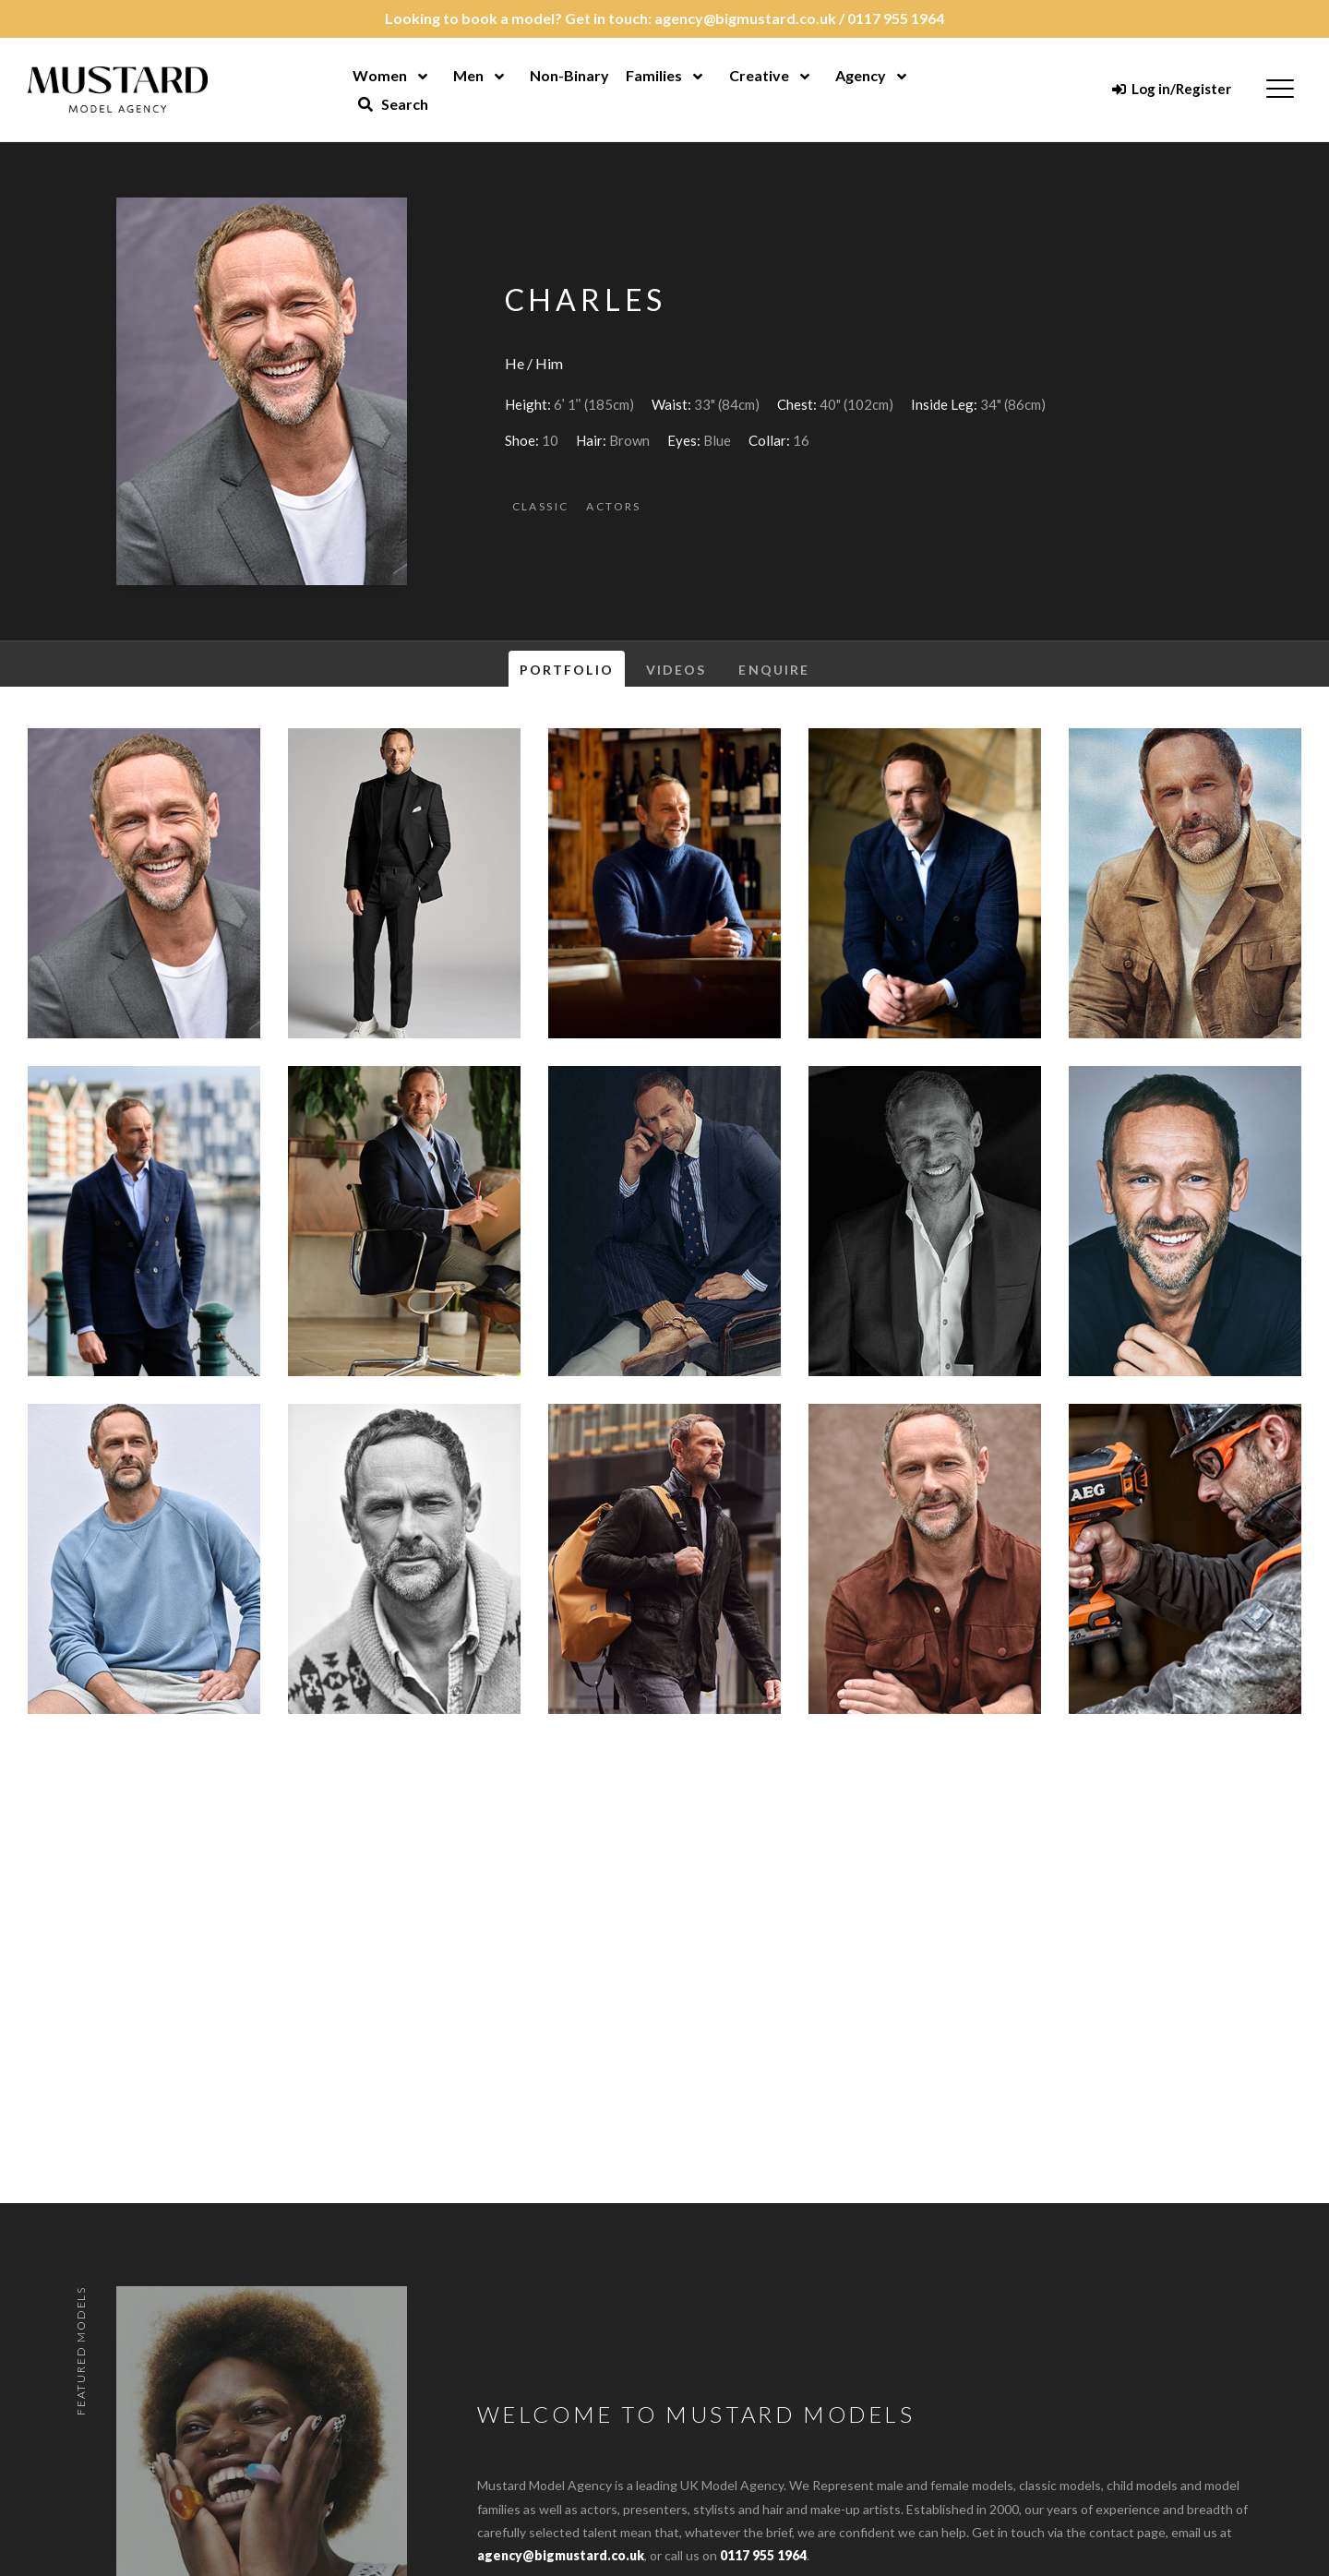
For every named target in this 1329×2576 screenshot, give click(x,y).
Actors (613, 506)
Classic (540, 506)
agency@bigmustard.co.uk (745, 18)
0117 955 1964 (895, 18)
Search (393, 104)
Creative (759, 75)
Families (654, 75)
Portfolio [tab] (567, 669)
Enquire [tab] (773, 669)
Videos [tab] (676, 669)
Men (468, 75)
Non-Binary (569, 75)
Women (380, 75)
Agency (860, 75)
